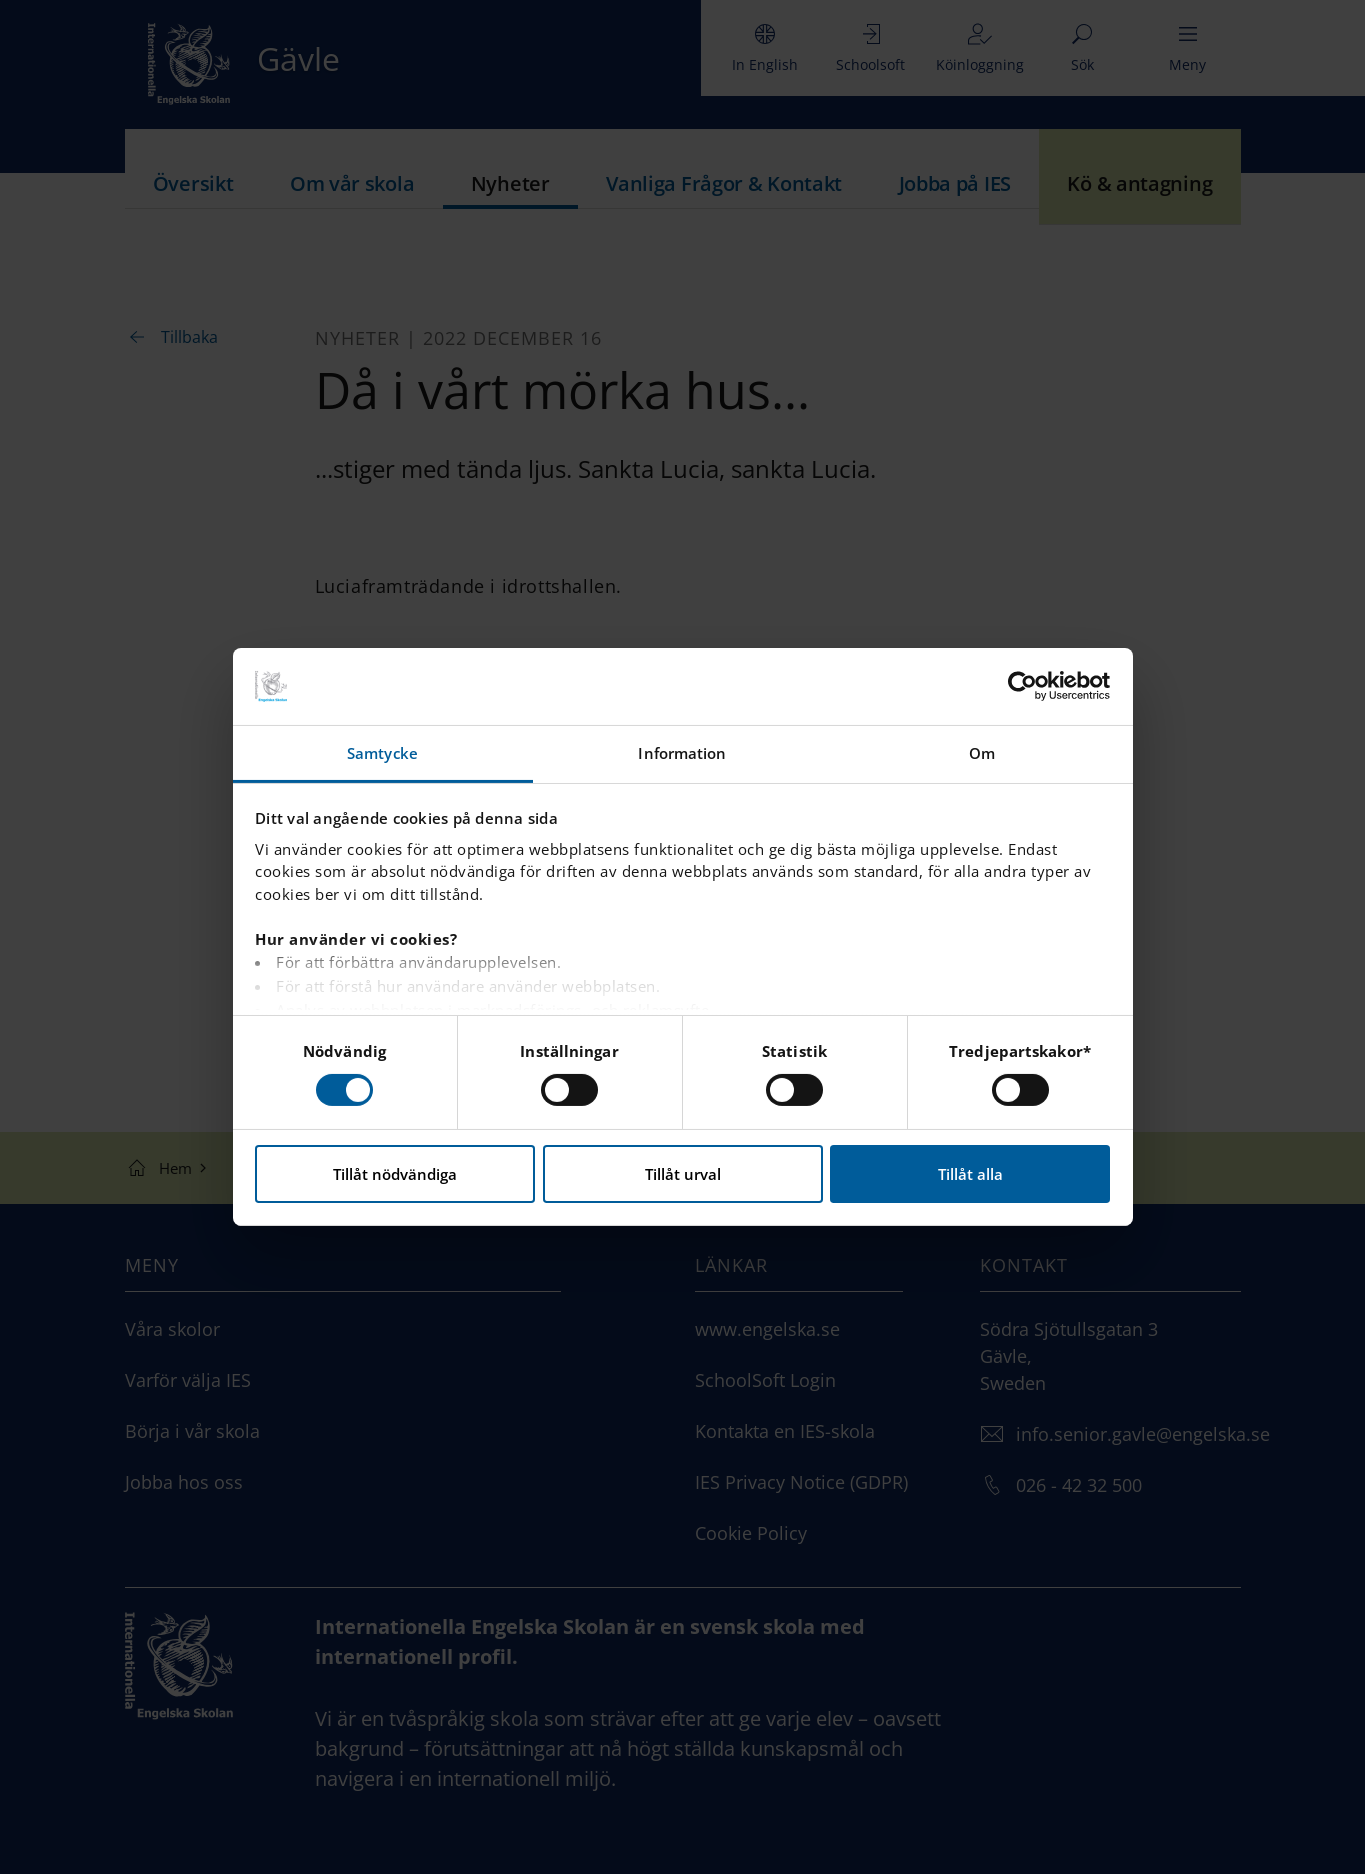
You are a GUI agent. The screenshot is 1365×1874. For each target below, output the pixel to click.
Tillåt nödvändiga (395, 1174)
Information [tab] (682, 753)
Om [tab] (982, 753)
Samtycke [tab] (382, 753)
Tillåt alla (970, 1174)
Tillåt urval (683, 1174)
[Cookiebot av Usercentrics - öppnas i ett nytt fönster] (1022, 686)
